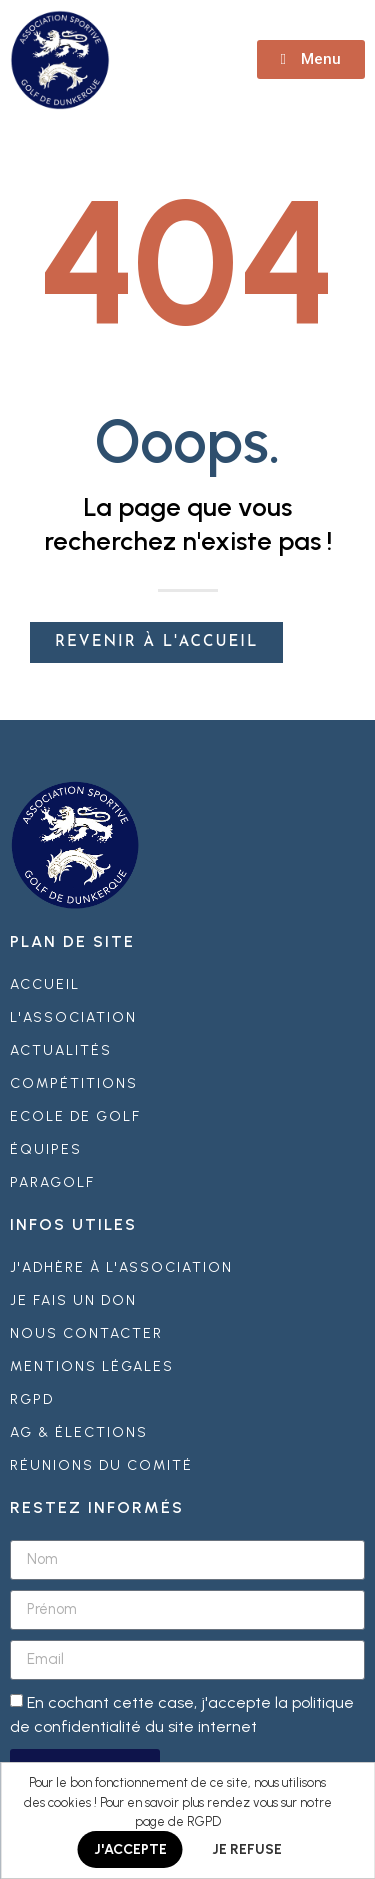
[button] (311, 59)
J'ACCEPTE (130, 1849)
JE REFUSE (247, 1849)
